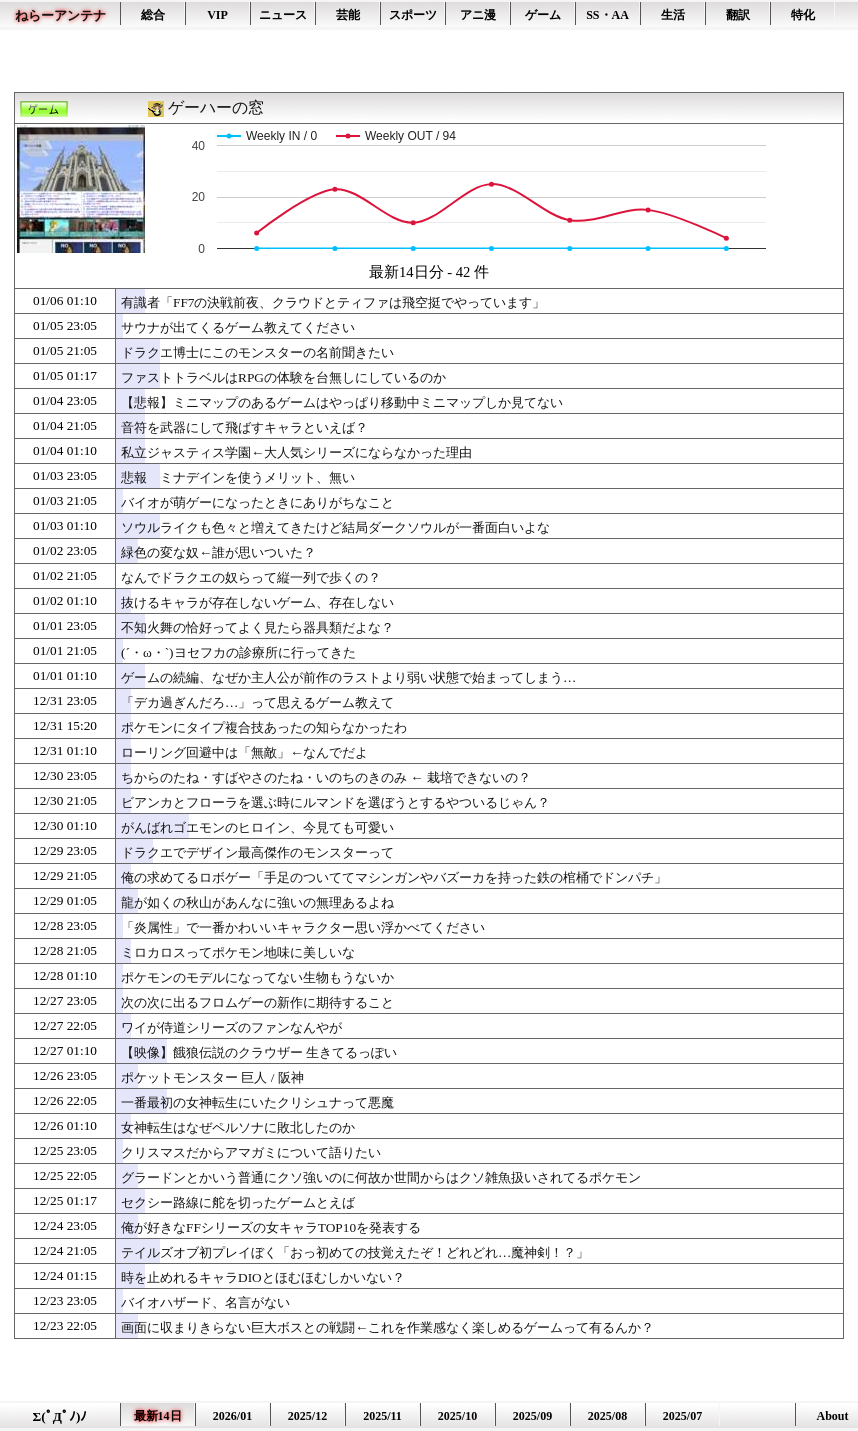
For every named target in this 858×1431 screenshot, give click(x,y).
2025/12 (307, 1416)
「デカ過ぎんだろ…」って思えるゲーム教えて (257, 702)
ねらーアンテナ (60, 15)
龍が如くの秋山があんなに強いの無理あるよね (257, 902)
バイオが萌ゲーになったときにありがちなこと (257, 502)
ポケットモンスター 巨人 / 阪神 (212, 1077)
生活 (673, 15)
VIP (217, 15)
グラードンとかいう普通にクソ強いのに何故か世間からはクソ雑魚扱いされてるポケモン (381, 1177)
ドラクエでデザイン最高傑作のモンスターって (257, 852)
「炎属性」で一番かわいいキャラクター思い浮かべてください (303, 927)
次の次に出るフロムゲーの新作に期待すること (257, 1002)
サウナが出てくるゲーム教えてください (238, 327)
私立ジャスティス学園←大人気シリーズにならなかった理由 (296, 452)
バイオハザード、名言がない (205, 1302)
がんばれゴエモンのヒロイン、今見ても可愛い (257, 827)
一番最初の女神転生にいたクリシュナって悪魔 (257, 1102)
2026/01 (232, 1416)
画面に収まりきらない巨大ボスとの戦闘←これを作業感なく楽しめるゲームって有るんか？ (387, 1327)
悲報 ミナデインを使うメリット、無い (238, 477)
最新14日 (158, 1416)
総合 (153, 15)
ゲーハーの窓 (216, 107)
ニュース (283, 15)
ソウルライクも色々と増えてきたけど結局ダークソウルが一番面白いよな (335, 527)
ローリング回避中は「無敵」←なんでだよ (244, 752)
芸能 (348, 15)
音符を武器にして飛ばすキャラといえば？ (244, 427)
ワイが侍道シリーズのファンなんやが (231, 1027)
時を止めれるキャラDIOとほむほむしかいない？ (263, 1277)
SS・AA (607, 15)
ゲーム (543, 15)
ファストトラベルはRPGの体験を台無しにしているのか (283, 377)
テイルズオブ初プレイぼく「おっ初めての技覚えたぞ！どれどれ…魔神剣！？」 (355, 1252)
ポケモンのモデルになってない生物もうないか (257, 977)
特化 (803, 15)
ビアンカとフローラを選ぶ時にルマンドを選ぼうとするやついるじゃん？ (335, 802)
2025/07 (682, 1416)
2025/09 (532, 1416)
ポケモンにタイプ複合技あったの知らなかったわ (264, 727)
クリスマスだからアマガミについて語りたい (251, 1152)
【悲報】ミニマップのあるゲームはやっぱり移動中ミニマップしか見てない (342, 402)
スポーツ (413, 15)
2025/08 (607, 1416)
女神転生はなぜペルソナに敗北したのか (238, 1127)
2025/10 (457, 1416)
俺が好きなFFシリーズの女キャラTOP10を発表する (271, 1227)
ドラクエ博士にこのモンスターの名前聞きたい (257, 352)
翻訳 (738, 15)
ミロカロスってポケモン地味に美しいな (238, 952)
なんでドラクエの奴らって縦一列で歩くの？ (251, 577)
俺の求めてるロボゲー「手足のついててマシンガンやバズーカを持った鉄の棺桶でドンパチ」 (394, 877)
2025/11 (382, 1416)
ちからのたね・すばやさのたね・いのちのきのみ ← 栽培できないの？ (326, 777)
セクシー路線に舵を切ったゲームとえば (238, 1202)
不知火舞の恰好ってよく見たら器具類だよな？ (257, 627)
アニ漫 (478, 15)
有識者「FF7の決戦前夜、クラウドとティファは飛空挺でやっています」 (333, 302)
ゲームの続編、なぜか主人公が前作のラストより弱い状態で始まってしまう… (348, 677)
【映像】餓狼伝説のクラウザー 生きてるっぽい (259, 1052)
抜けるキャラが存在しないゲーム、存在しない (257, 602)
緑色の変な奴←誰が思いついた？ (218, 552)
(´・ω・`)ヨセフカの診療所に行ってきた (238, 652)
